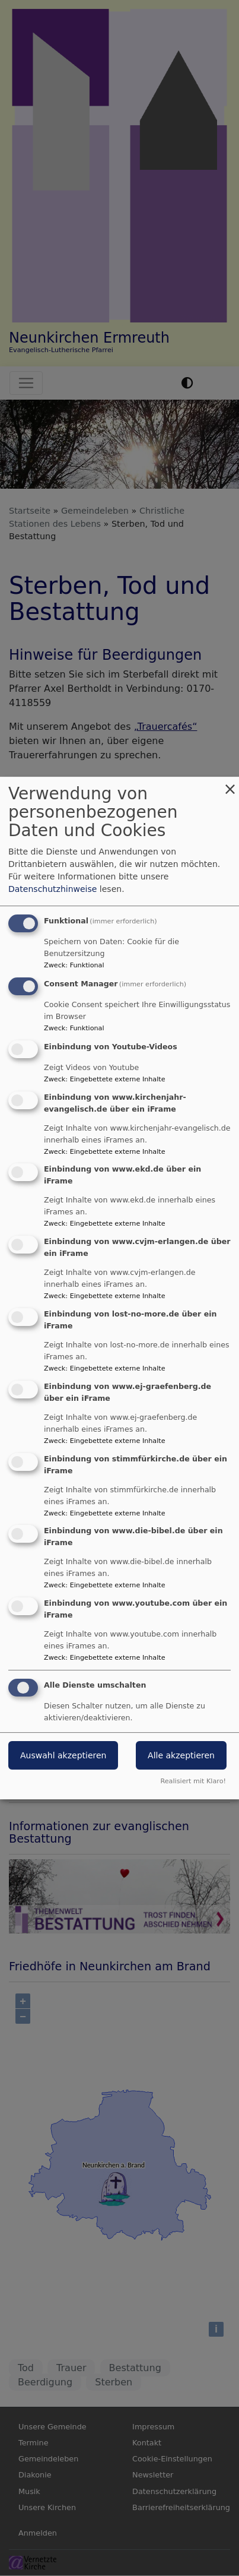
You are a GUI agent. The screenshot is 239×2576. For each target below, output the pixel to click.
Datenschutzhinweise (52, 889)
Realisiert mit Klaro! (193, 1781)
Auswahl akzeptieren (63, 1755)
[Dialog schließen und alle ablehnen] (230, 784)
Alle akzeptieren (181, 1755)
